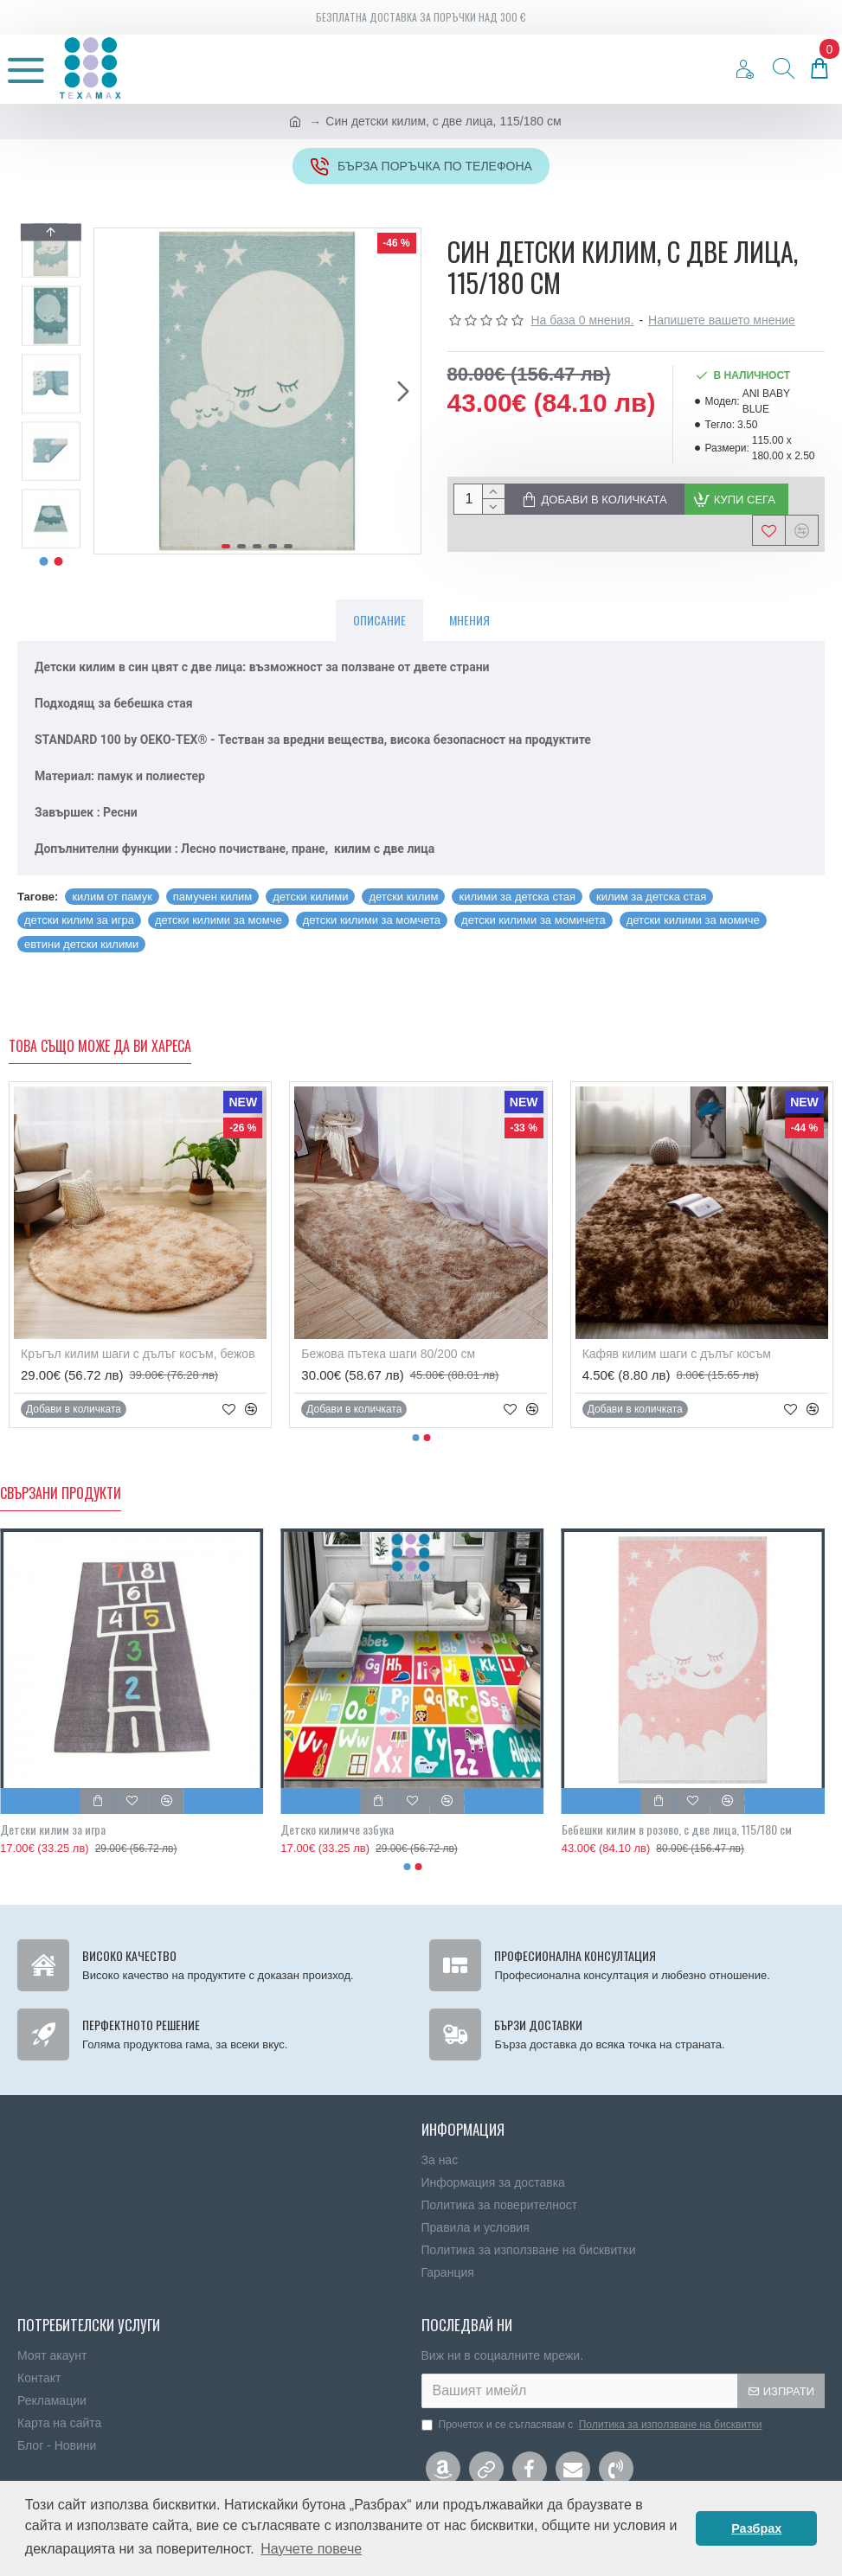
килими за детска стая (517, 896)
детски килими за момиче (693, 919)
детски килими (310, 896)
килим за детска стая (651, 896)
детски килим (403, 896)
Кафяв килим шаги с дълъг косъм (676, 1354)
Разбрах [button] (756, 2528)
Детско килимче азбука (337, 1829)
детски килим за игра (79, 919)
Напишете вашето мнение (721, 320)
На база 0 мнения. (582, 320)
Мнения (469, 620)
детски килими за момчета (371, 919)
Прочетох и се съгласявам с (593, 2424)
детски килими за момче (218, 919)
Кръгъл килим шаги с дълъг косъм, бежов (138, 1354)
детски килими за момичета (533, 919)
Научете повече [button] (311, 2548)
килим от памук (111, 896)
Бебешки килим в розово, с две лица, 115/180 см (677, 1829)
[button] (403, 391)
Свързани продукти (60, 1493)
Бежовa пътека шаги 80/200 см (388, 1354)
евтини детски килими (81, 944)
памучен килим (212, 896)
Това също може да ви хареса (100, 1046)
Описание (379, 620)
